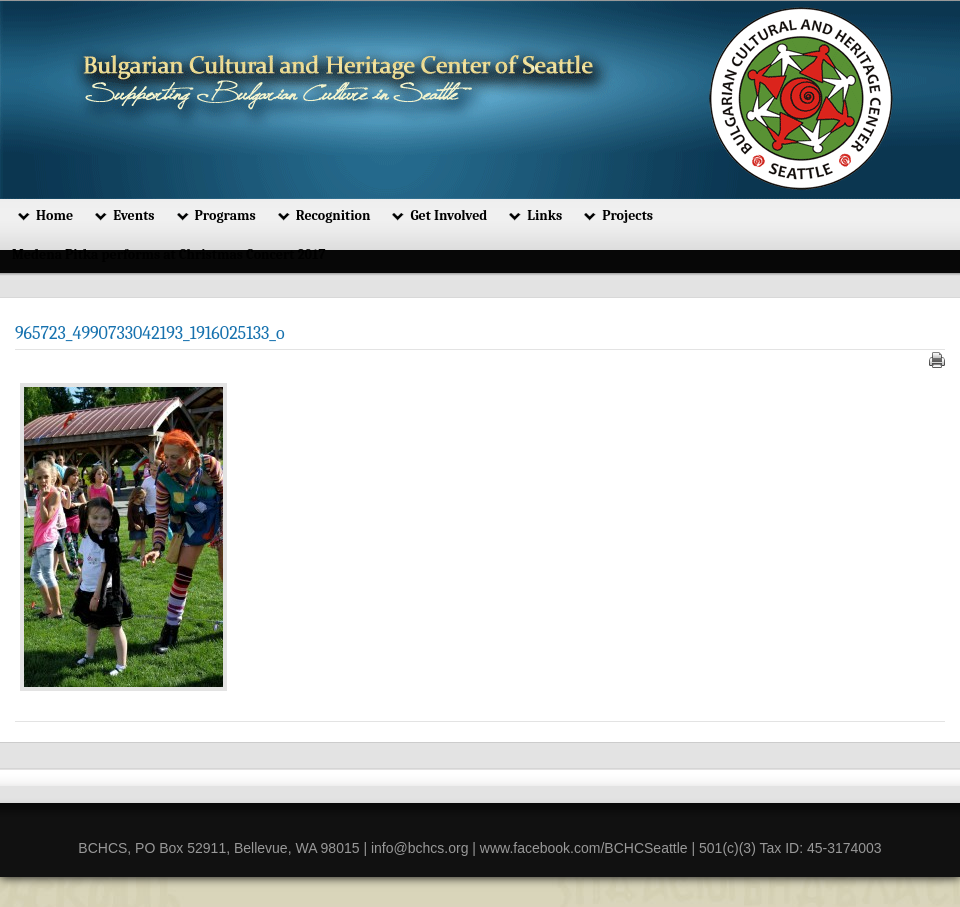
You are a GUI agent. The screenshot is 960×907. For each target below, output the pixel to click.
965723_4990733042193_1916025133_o (150, 333)
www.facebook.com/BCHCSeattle (584, 848)
